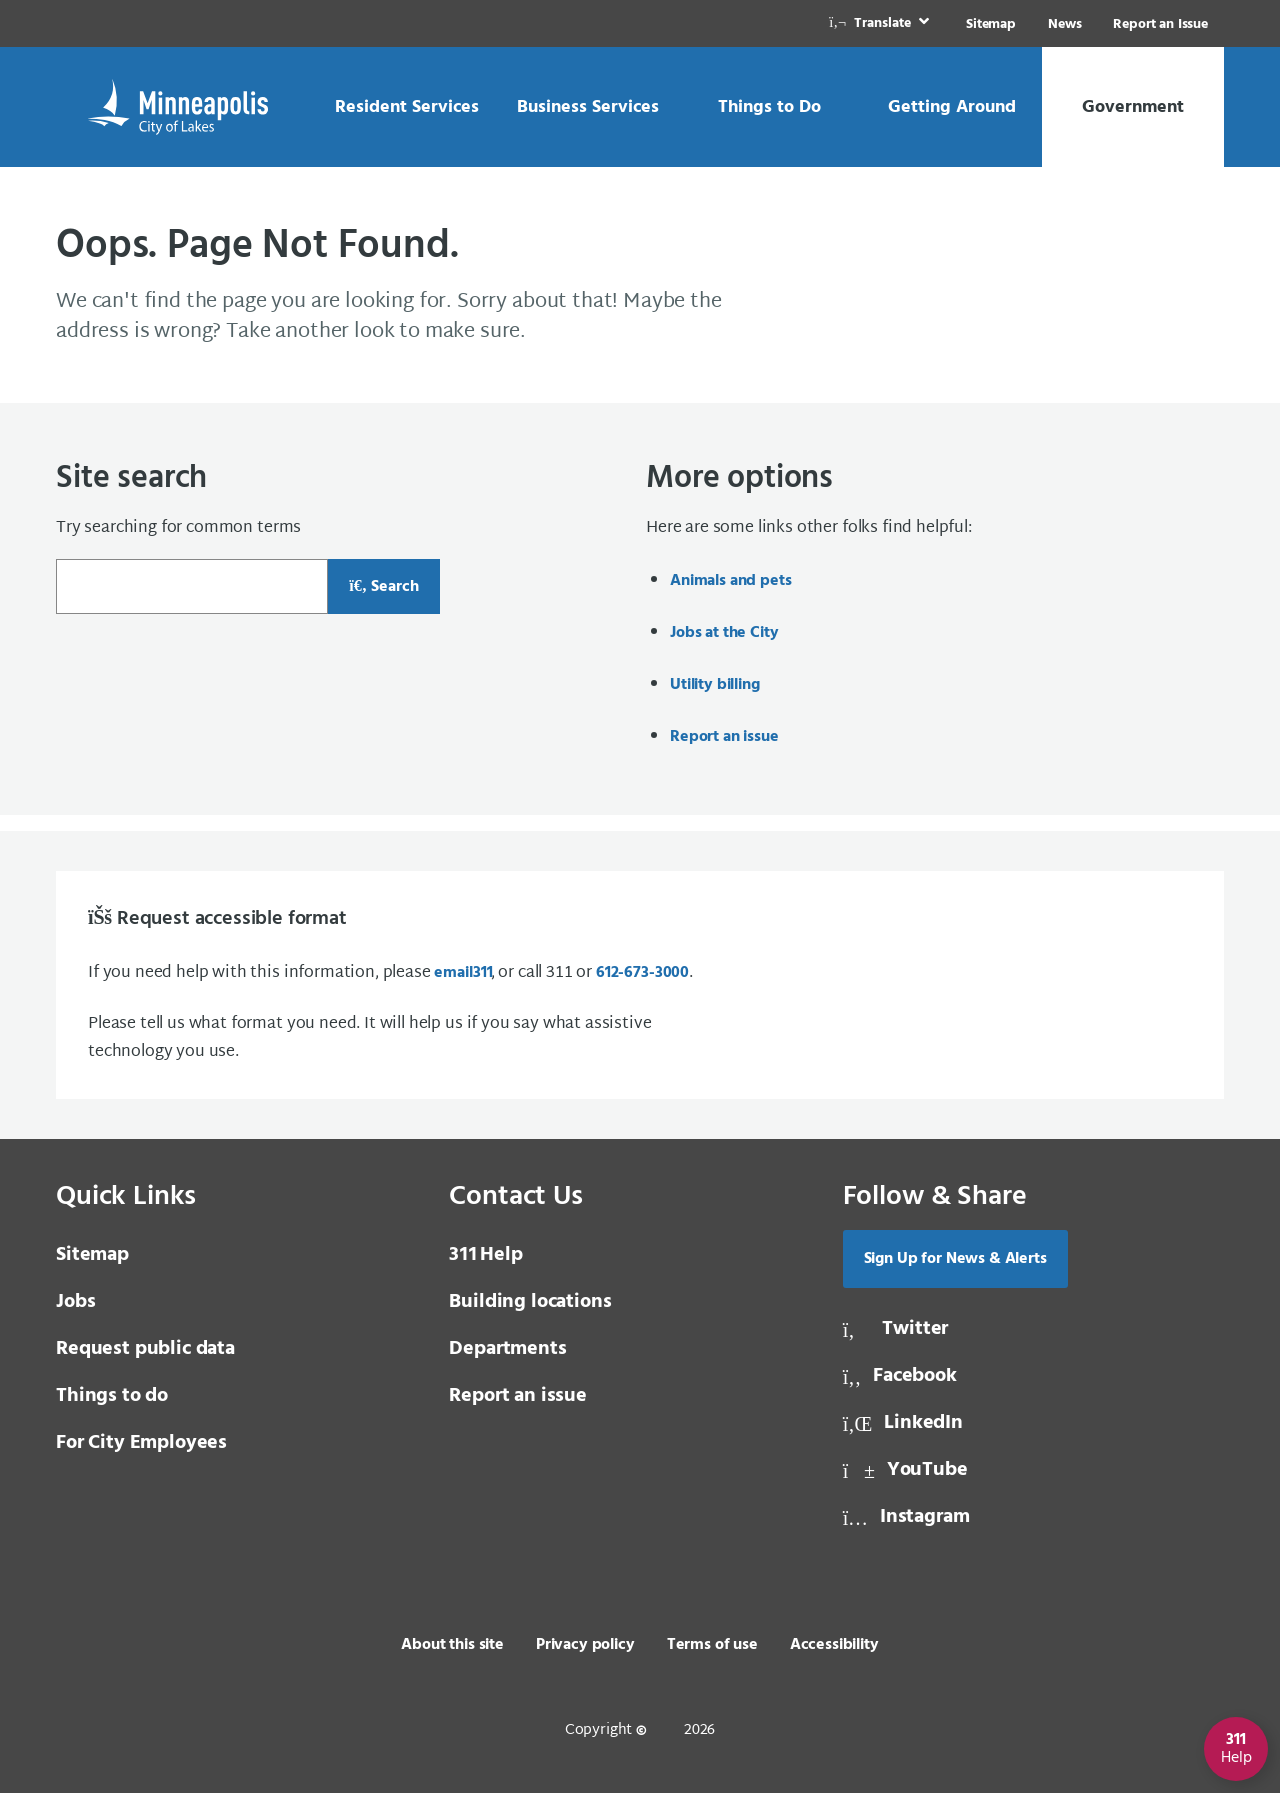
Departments (507, 1349)
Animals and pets (730, 581)
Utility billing (715, 685)
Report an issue (724, 737)
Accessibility (834, 1645)
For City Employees (141, 1443)
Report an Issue (1160, 24)
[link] (881, 23)
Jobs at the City (724, 633)
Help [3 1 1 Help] (485, 1255)
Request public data (145, 1349)
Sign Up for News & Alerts (955, 1259)
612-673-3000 (642, 973)
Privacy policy (585, 1645)
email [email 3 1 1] (462, 973)
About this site (452, 1645)
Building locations (530, 1302)
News (1064, 24)
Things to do (112, 1396)
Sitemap (991, 24)
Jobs (75, 1302)
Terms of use (712, 1645)
